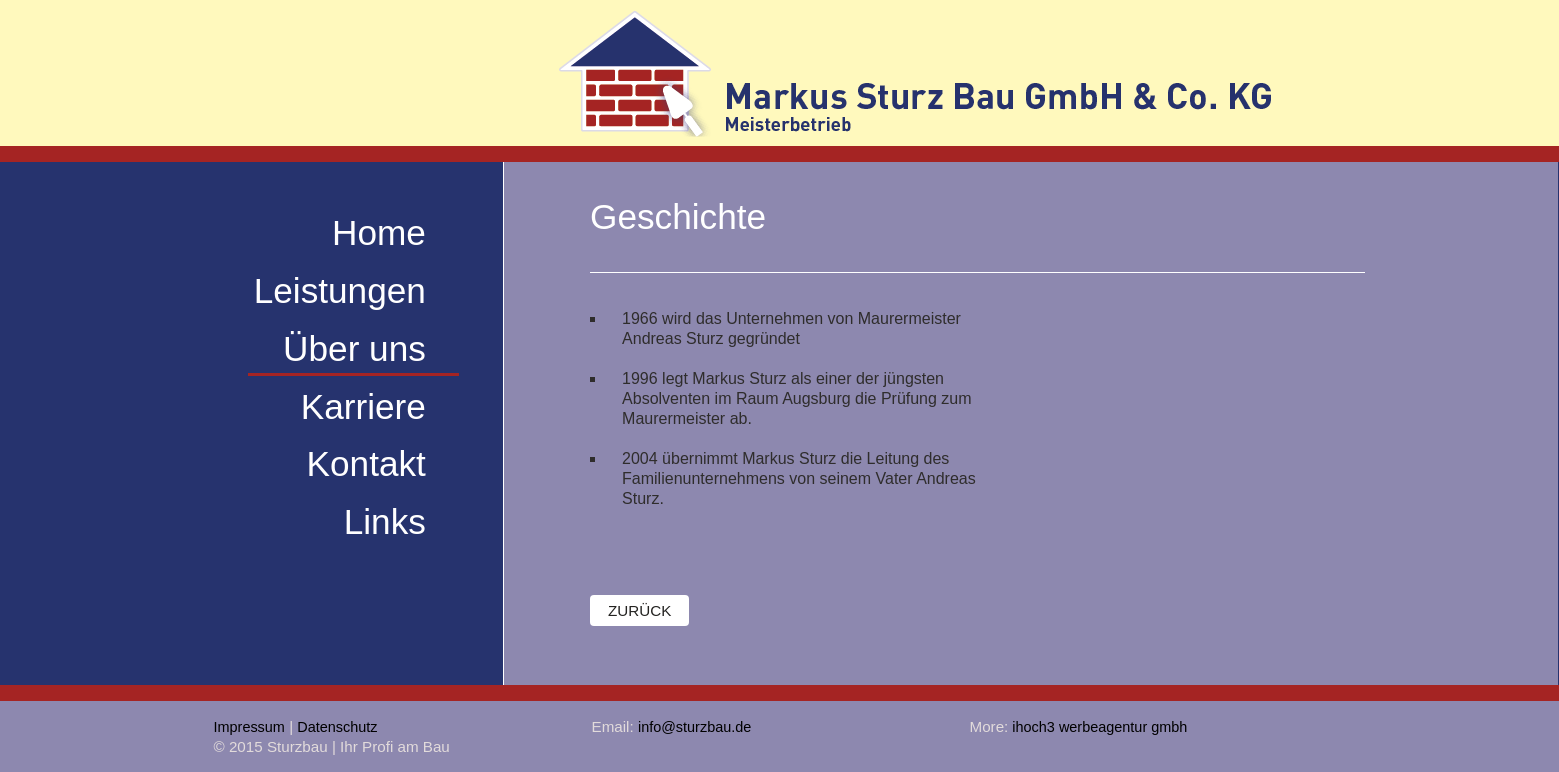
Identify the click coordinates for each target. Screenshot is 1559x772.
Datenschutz (337, 727)
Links (385, 521)
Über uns (354, 348)
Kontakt (366, 463)
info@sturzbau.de (694, 727)
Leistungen (340, 290)
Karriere (363, 405)
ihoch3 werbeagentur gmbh (1097, 727)
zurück (639, 610)
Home (379, 232)
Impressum (249, 727)
